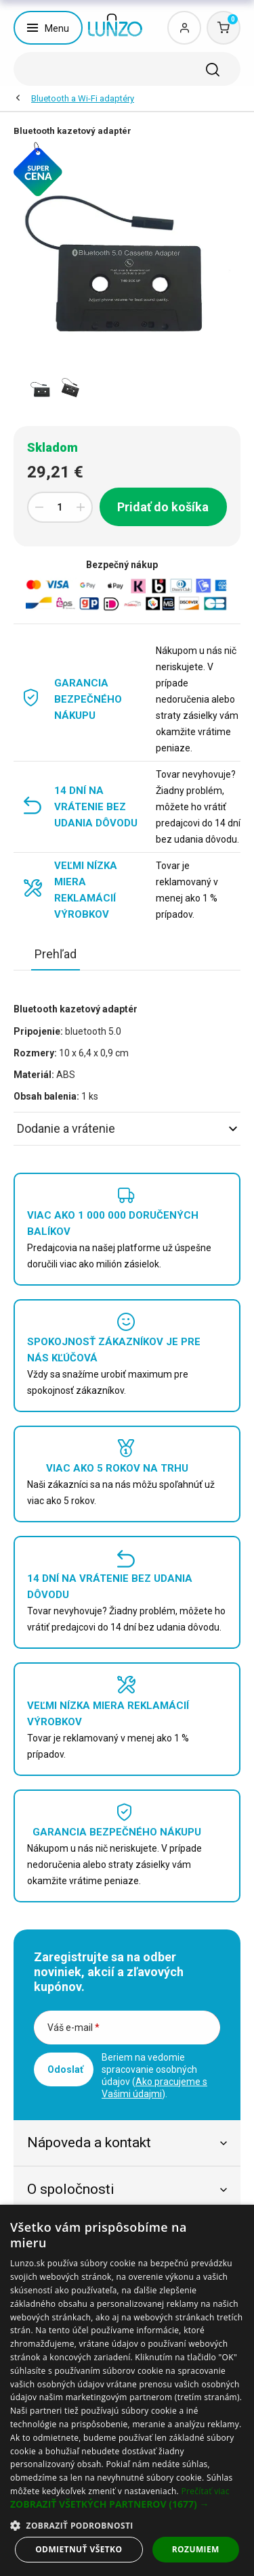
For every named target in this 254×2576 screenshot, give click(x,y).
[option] (41, 388)
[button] (127, 2504)
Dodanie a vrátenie (127, 1128)
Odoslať (65, 2069)
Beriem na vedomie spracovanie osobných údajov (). (154, 2075)
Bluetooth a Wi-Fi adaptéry (82, 98)
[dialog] (127, 2390)
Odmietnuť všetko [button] (78, 2549)
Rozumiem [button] (195, 2549)
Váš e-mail (73, 2027)
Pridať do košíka (163, 507)
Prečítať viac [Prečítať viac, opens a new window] (205, 2491)
